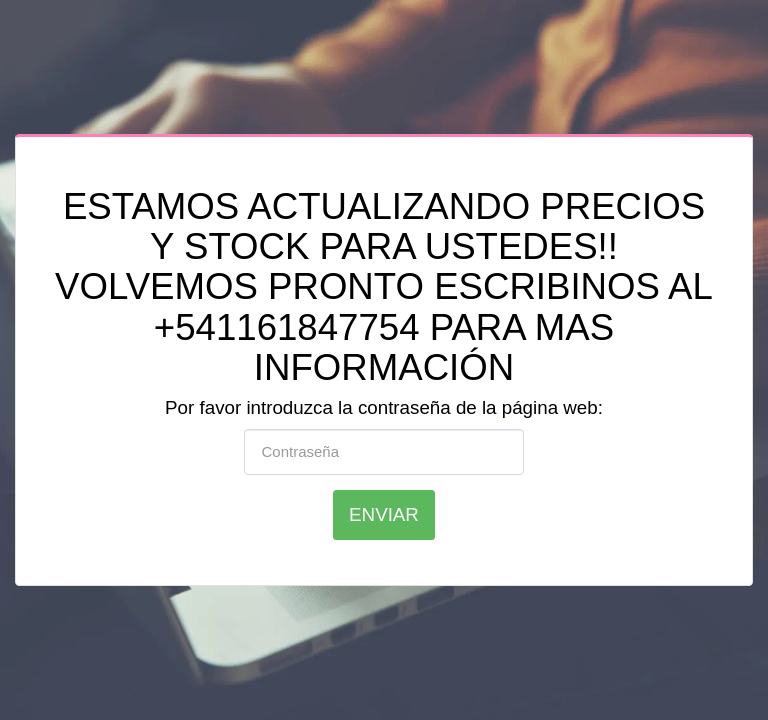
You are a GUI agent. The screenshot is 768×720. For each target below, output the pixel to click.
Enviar (384, 514)
